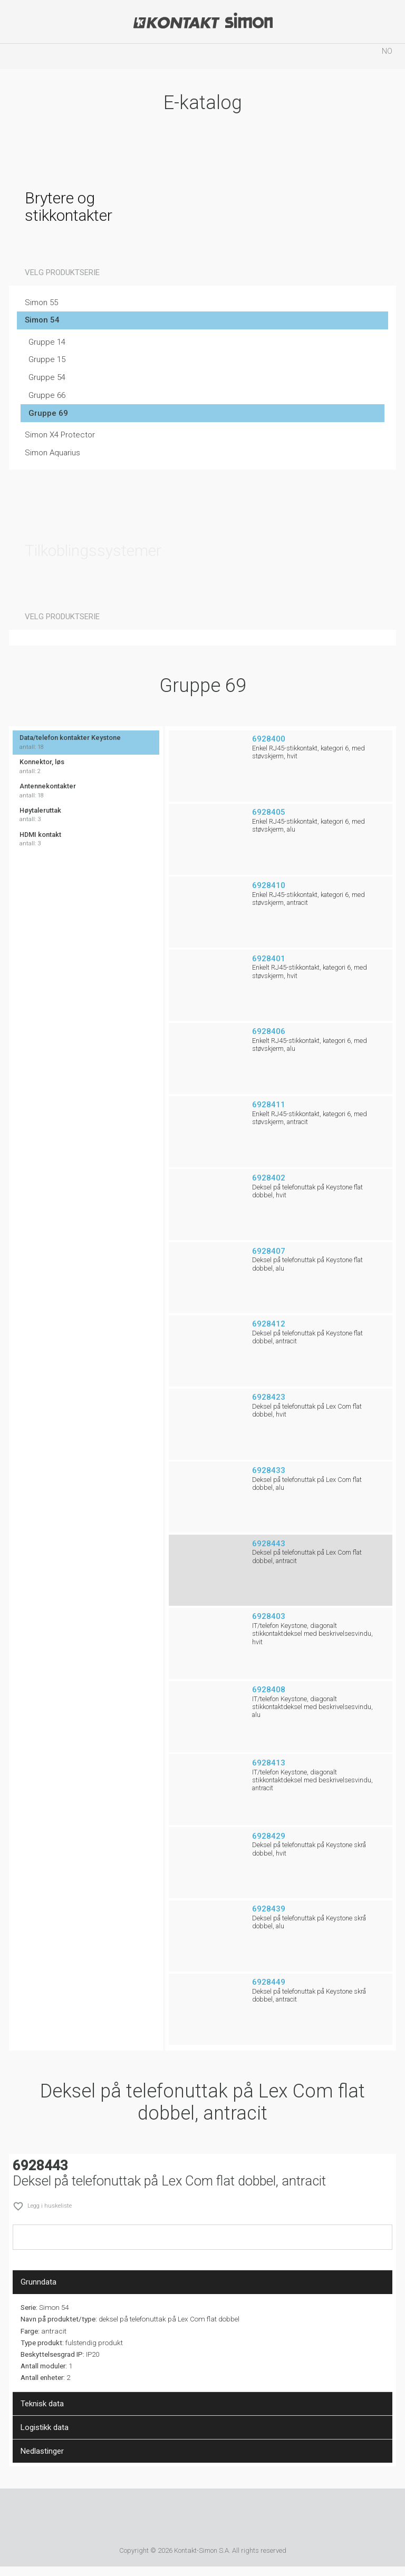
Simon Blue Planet (246, 2519)
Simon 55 (41, 302)
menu (18, 56)
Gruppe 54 (46, 377)
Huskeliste (264, 56)
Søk (140, 56)
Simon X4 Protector (60, 435)
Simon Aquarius (52, 452)
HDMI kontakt (86, 839)
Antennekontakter (86, 790)
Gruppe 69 (48, 413)
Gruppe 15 (46, 359)
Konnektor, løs (86, 766)
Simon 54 (42, 320)
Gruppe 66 (46, 395)
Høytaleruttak (86, 815)
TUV (215, 2519)
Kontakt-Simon (202, 22)
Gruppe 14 (46, 342)
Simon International (171, 2519)
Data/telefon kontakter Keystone (86, 742)
